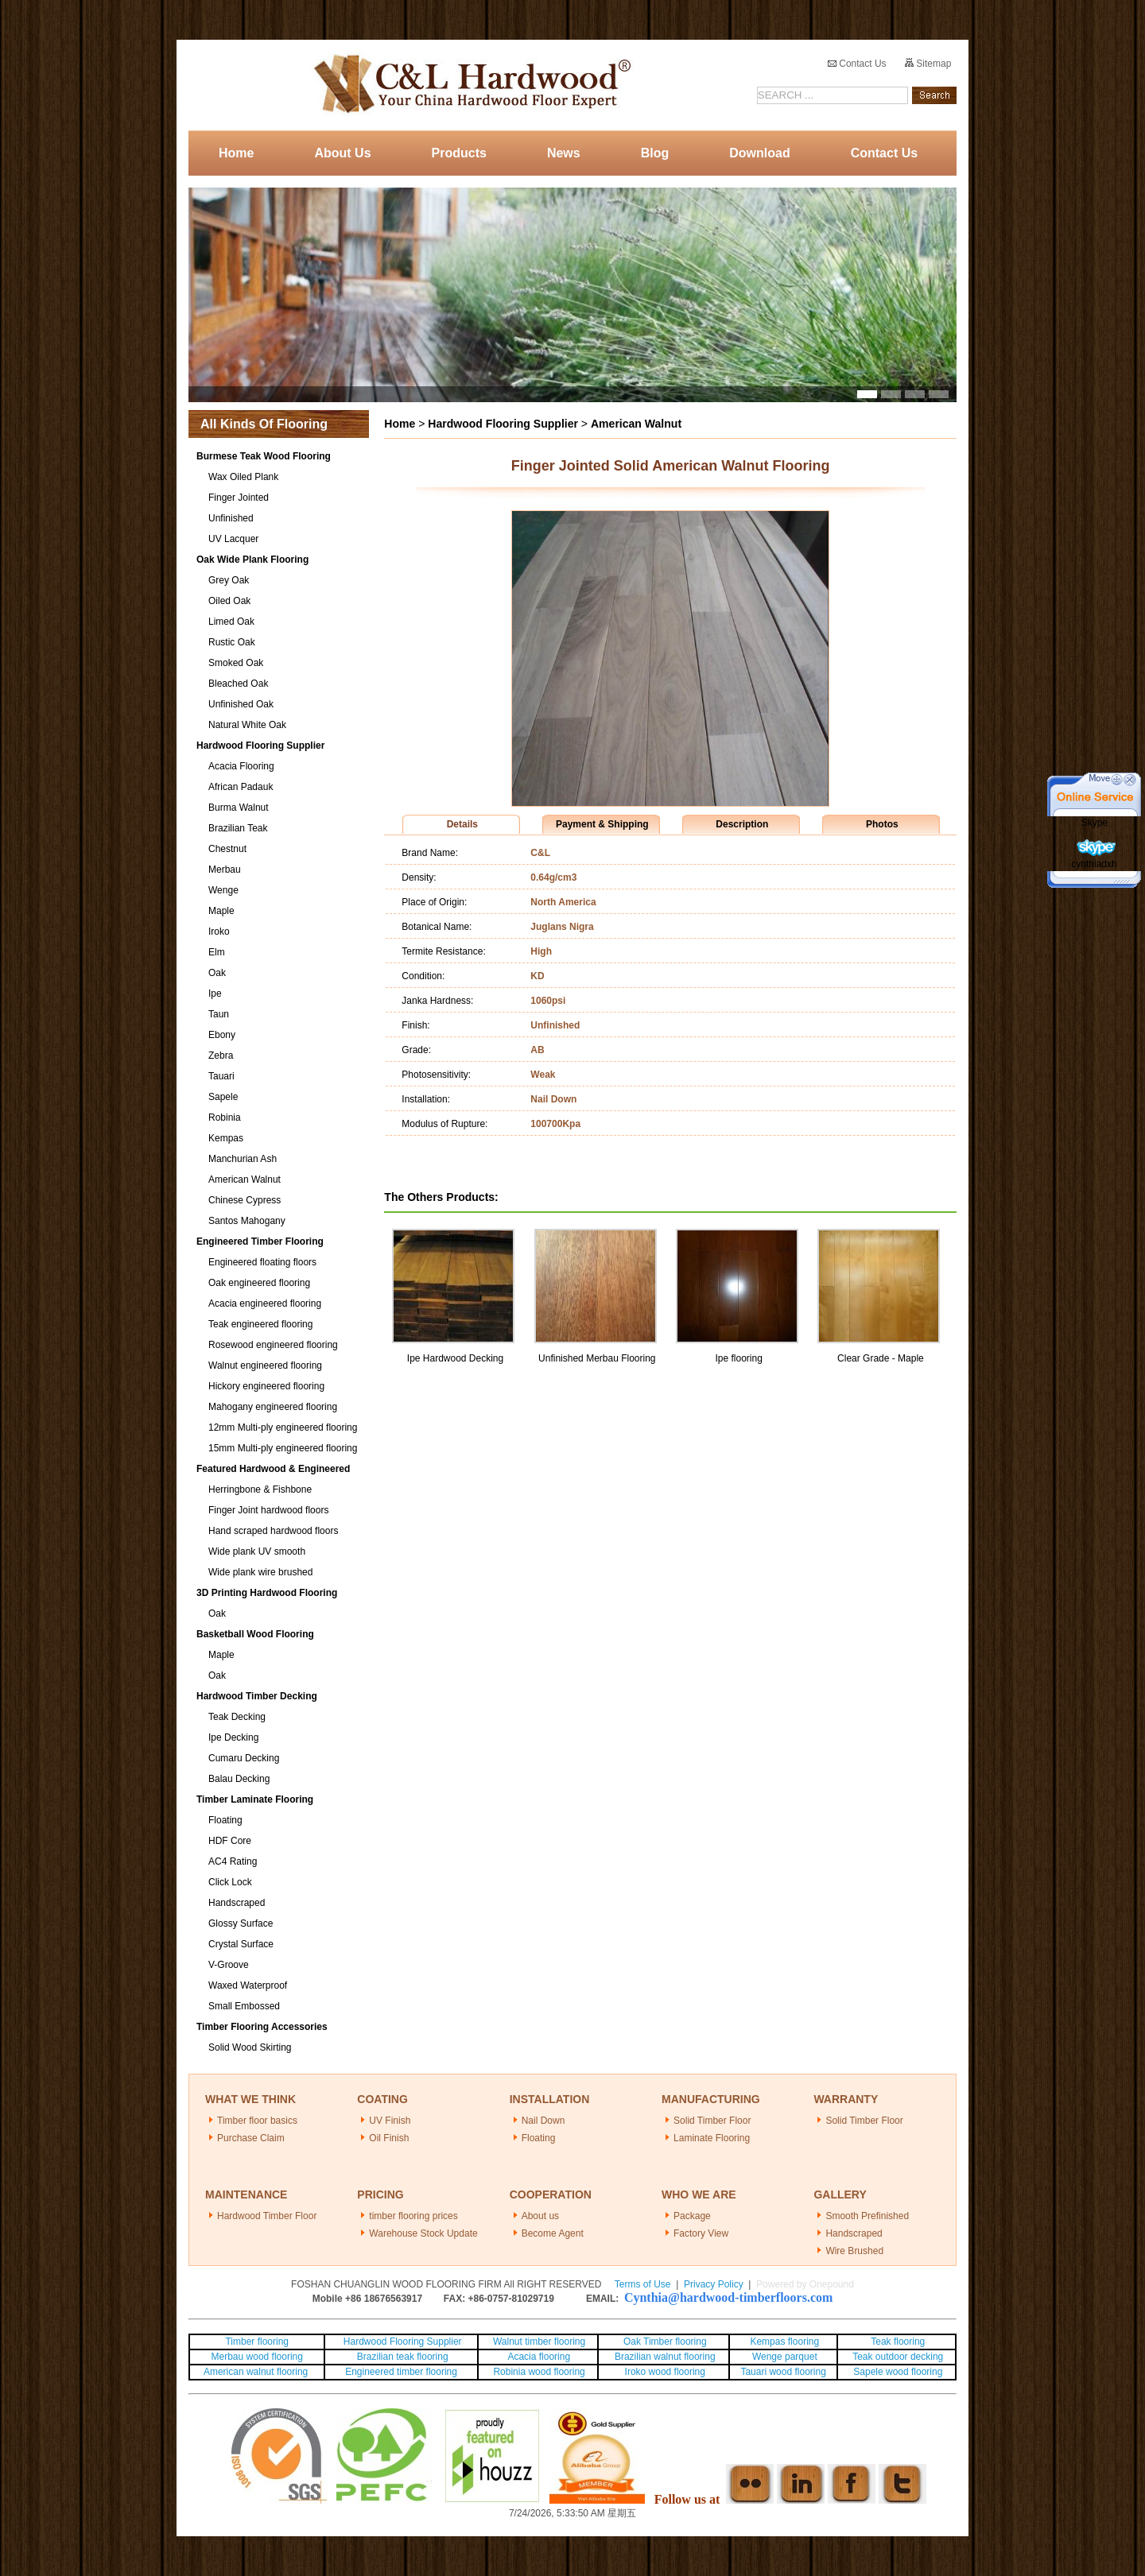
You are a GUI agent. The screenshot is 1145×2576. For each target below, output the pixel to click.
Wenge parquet (784, 2356)
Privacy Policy (713, 2284)
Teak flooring (898, 2341)
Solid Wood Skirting (250, 2047)
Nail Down (543, 2120)
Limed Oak (231, 621)
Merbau (224, 869)
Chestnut (227, 848)
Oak (217, 972)
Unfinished (231, 518)
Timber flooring (257, 2341)
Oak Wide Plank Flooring (252, 559)
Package (692, 2216)
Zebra (220, 1055)
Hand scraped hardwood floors (273, 1530)
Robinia (224, 1117)
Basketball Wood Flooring (255, 1634)
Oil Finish (389, 2138)
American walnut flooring (257, 2371)
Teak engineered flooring (260, 1324)
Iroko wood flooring (665, 2371)
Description (742, 824)
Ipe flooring (738, 1358)
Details (462, 824)
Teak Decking (237, 1716)
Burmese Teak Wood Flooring (263, 456)
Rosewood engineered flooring (273, 1344)
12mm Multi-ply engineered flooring (282, 1427)
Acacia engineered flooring (264, 1303)
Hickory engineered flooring (266, 1386)
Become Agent (553, 2233)
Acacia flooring (538, 2356)
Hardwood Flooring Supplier (260, 745)
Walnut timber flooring (539, 2341)
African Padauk (240, 786)
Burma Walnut (238, 807)
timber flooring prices (413, 2216)
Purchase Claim (251, 2138)
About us (540, 2216)
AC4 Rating (232, 1861)
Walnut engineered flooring (265, 1365)
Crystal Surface (241, 1944)
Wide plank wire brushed (260, 1572)
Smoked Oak (235, 662)
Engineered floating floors (262, 1262)
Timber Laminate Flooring (254, 1799)
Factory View (700, 2233)
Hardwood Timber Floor (266, 2216)
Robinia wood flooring (538, 2371)
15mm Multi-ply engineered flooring (282, 1448)
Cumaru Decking (243, 1758)
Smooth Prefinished (867, 2216)
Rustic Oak (231, 642)
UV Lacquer (233, 538)
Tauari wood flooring (782, 2371)
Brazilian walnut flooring (664, 2356)
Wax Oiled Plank (243, 476)
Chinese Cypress (244, 1200)
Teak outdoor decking (897, 2356)
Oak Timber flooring (665, 2341)
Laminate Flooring (711, 2138)
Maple (221, 910)
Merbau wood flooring (257, 2356)
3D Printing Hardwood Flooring (266, 1592)
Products (459, 153)
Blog (655, 153)
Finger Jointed (238, 497)
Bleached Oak (238, 683)
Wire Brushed (854, 2250)
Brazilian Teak (237, 828)
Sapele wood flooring (897, 2371)
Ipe (215, 993)
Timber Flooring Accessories (262, 2026)
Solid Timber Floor (712, 2120)
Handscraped (236, 1902)
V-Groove (228, 1964)
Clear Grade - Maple (880, 1358)
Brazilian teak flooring (401, 2356)
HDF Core (229, 1840)
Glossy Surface (240, 1923)
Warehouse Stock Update (423, 2233)
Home (236, 153)
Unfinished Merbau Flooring (596, 1358)
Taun (218, 1014)
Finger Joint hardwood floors (268, 1510)
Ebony (221, 1034)
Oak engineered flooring (259, 1282)
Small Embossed (244, 2006)
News (563, 153)
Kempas (225, 1138)
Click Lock (230, 1882)
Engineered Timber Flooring (260, 1241)
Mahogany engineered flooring (272, 1406)
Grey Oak (228, 580)
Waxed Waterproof (247, 1985)
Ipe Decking (233, 1737)
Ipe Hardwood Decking (455, 1358)
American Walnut (244, 1179)
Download (759, 153)
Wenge (223, 890)
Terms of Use (643, 2284)
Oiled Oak (229, 600)
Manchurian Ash (242, 1158)
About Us (342, 153)
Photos (882, 824)
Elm (216, 952)
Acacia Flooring (241, 766)
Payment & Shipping (602, 824)
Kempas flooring (783, 2341)
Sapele (223, 1096)
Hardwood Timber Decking (256, 1696)
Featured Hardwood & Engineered (273, 1468)
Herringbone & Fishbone (260, 1489)
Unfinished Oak (241, 704)
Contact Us (857, 63)
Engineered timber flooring (401, 2371)
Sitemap (928, 63)
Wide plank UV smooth (256, 1551)
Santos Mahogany (246, 1220)
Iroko (219, 931)
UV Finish (389, 2120)
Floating (225, 1820)
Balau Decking (239, 1778)
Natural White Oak (247, 724)
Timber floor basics (257, 2120)
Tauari (221, 1076)
